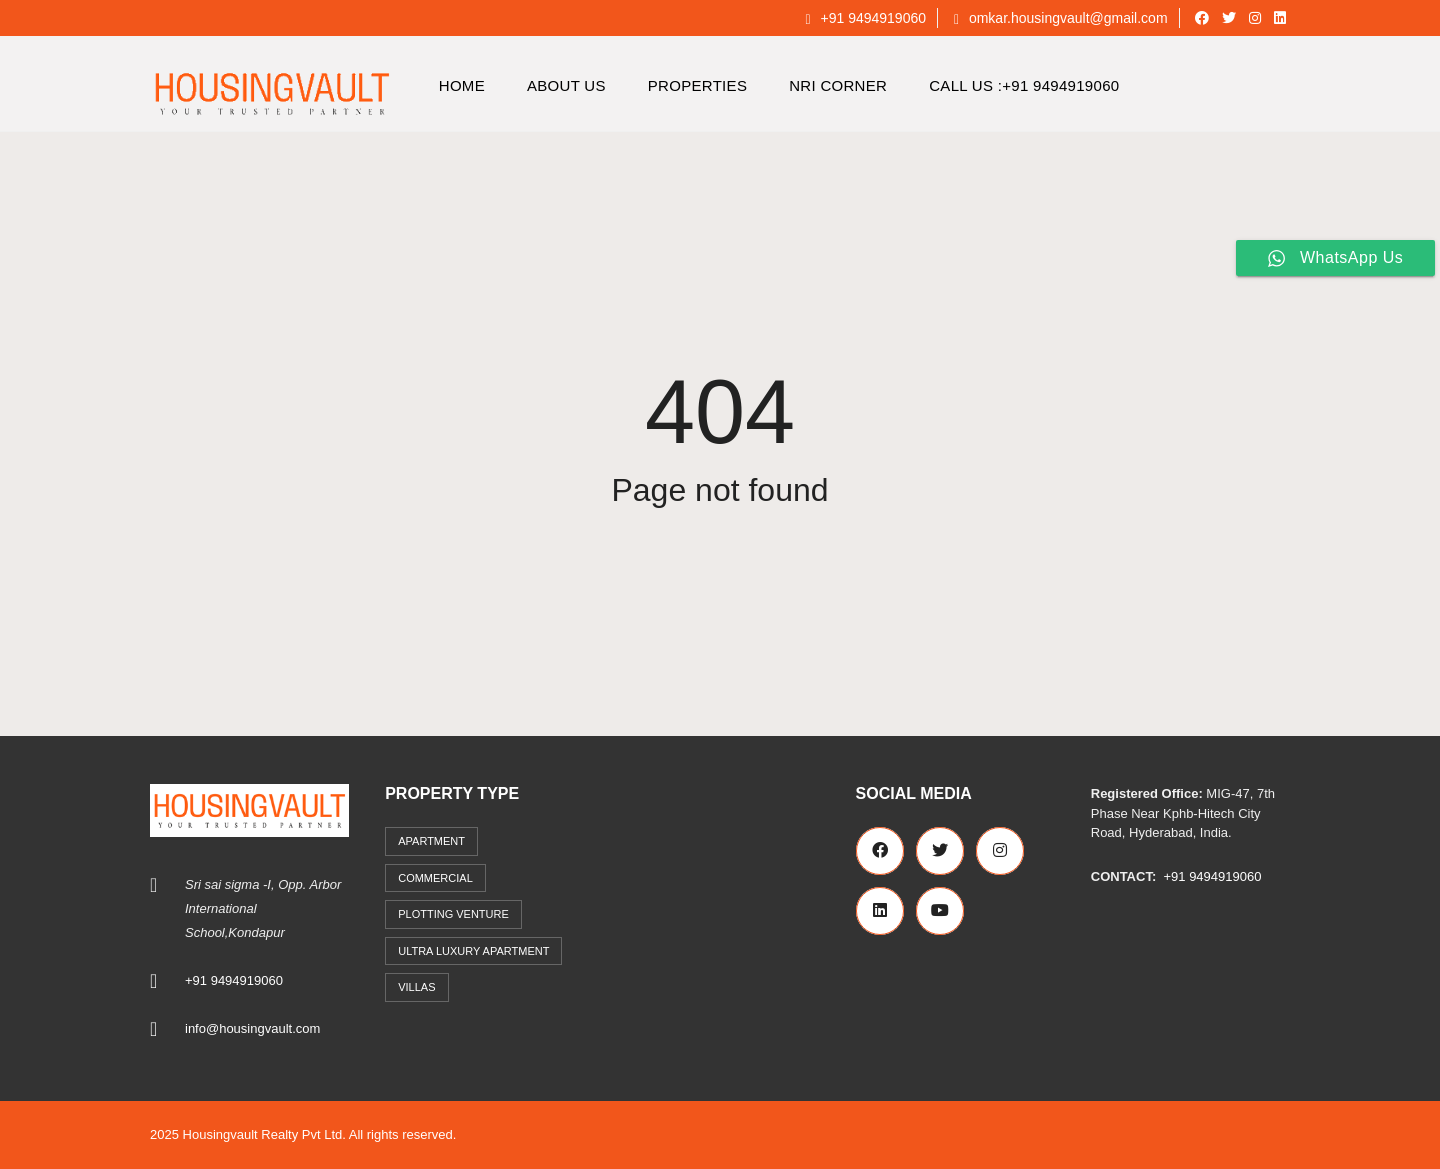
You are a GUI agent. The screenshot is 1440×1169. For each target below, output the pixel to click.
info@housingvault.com (252, 1028)
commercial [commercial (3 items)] (435, 878)
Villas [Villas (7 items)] (416, 987)
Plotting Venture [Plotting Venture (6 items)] (453, 914)
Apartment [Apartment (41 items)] (431, 841)
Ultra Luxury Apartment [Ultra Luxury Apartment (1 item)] (473, 951)
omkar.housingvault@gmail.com (1061, 18)
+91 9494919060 (865, 18)
